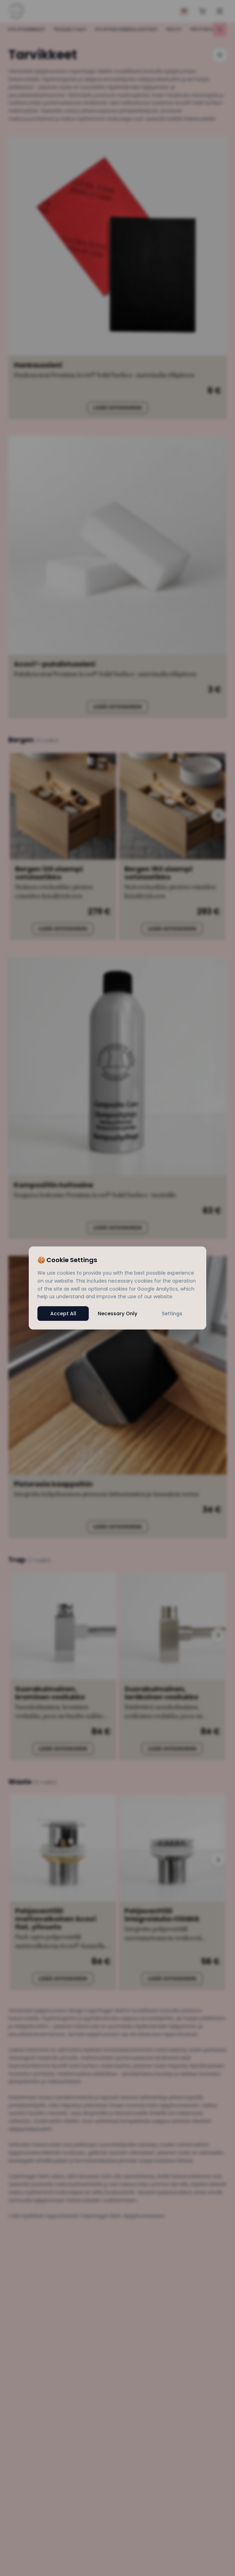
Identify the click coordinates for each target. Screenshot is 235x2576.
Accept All (63, 1313)
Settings (172, 1313)
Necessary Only (117, 1313)
